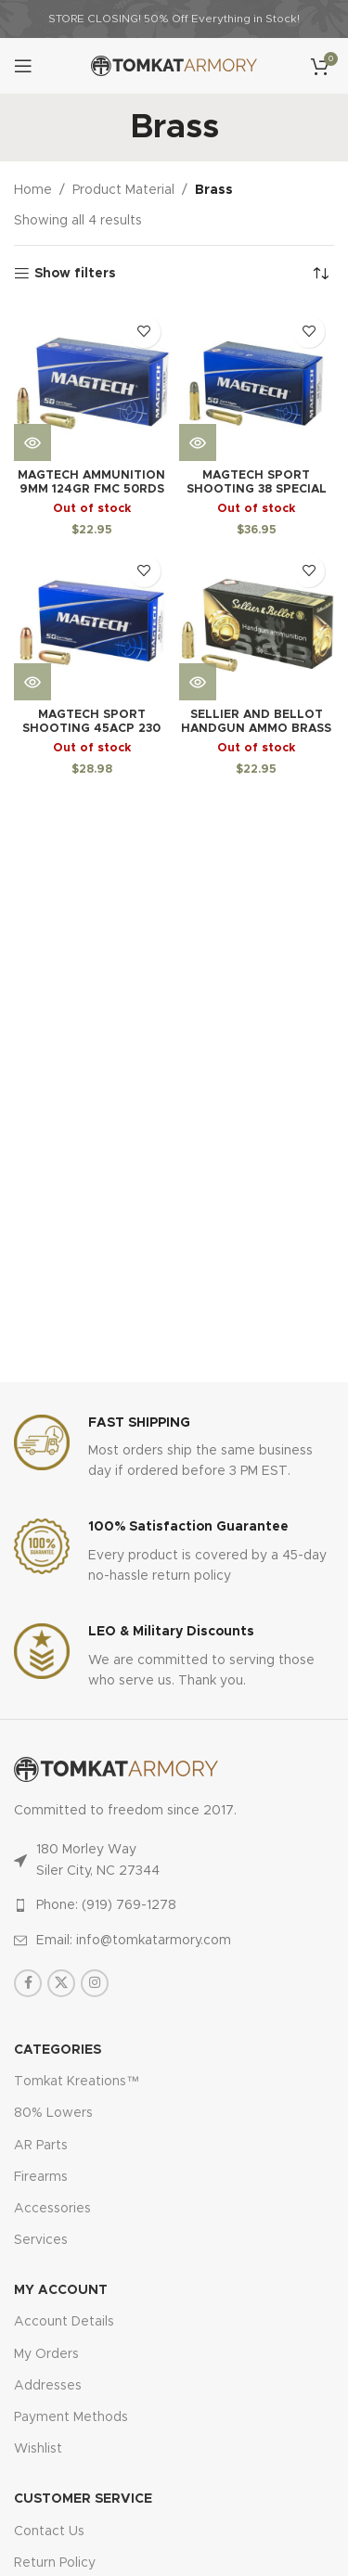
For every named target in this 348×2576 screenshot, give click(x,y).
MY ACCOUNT (61, 2290)
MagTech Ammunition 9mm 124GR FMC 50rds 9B (91, 489)
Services (41, 2240)
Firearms (41, 2177)
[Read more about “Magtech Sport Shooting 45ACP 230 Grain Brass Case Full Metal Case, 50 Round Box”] (32, 681)
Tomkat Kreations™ (76, 2081)
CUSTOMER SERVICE (83, 2499)
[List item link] (174, 1905)
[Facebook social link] (28, 1983)
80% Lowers (53, 2113)
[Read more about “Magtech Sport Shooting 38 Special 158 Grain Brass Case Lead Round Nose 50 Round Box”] (197, 442)
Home (33, 190)
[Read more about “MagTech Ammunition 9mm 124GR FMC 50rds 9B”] (32, 442)
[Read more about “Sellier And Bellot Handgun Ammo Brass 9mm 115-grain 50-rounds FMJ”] (197, 681)
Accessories (52, 2208)
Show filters (75, 273)
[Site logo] (174, 65)
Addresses (48, 2385)
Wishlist (38, 2448)
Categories (57, 2050)
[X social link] (61, 1983)
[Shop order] (320, 274)
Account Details (64, 2321)
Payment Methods (71, 2417)
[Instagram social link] (95, 1983)
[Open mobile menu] (23, 65)
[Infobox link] (174, 1448)
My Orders (46, 2354)
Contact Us (49, 2531)
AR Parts (41, 2145)
